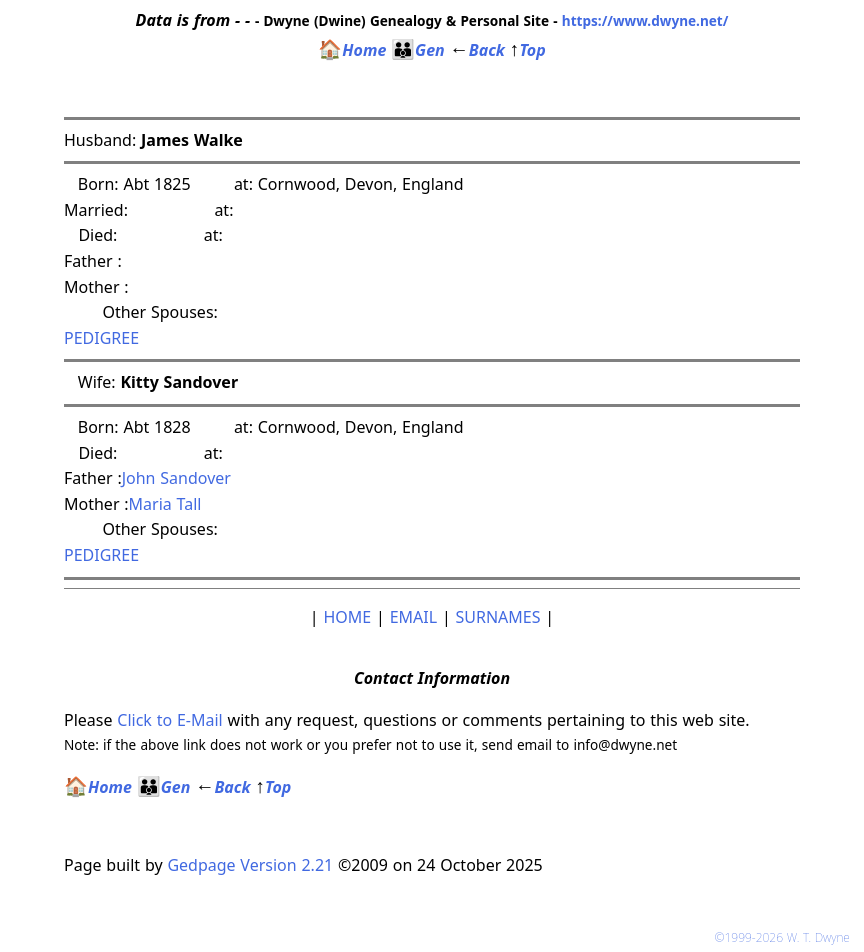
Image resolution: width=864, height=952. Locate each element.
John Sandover (176, 478)
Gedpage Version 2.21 (250, 865)
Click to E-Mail (169, 720)
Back (477, 50)
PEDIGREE (101, 338)
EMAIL (413, 617)
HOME (347, 617)
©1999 (786, 937)
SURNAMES (498, 617)
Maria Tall (165, 504)
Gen (418, 50)
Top (528, 50)
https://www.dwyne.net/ (645, 20)
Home (352, 50)
